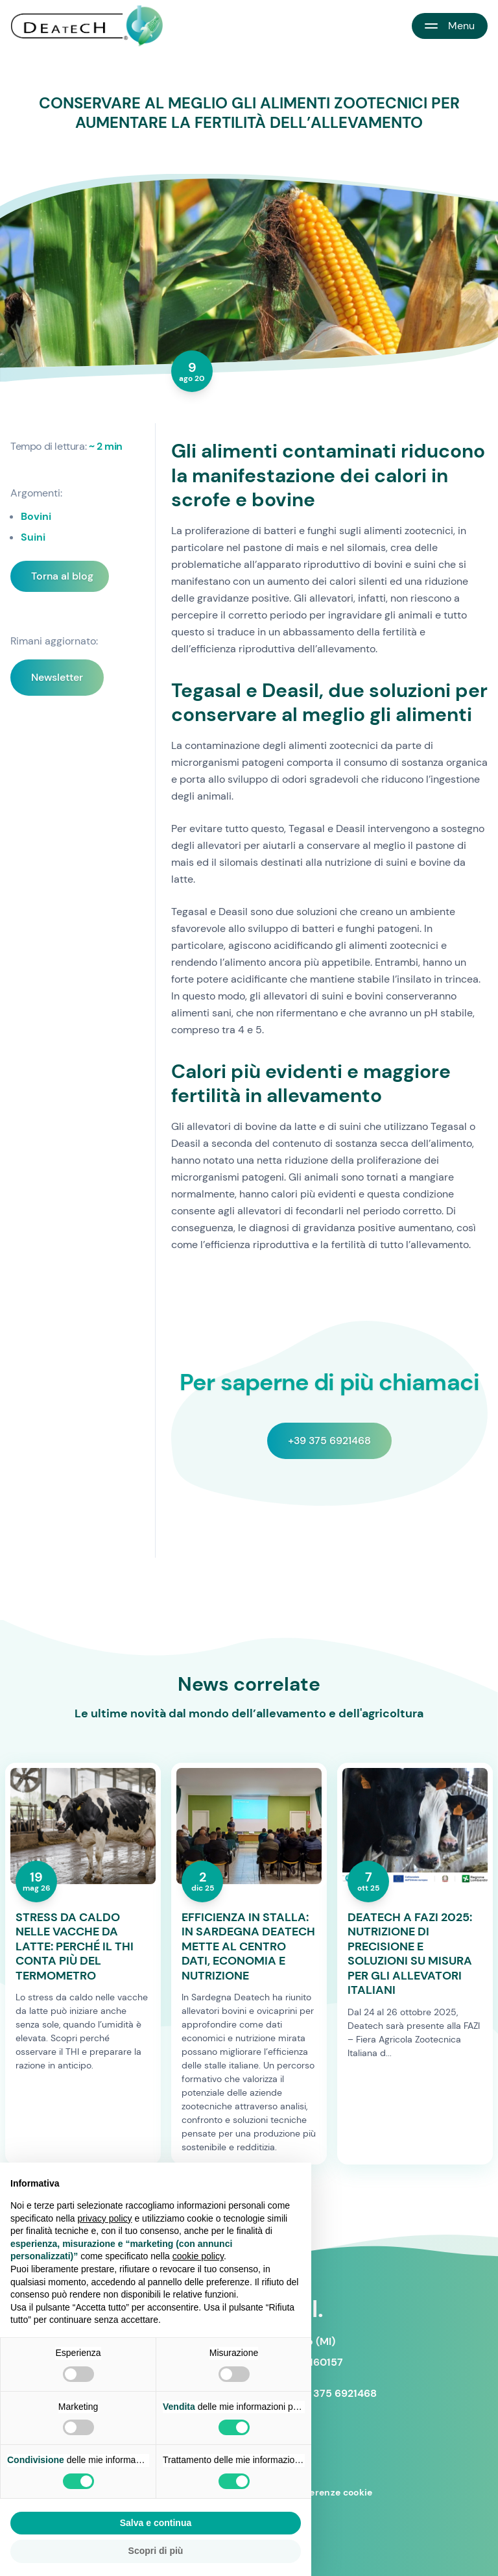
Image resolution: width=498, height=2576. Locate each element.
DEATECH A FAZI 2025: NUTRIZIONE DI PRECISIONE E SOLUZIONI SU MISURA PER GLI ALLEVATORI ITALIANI (410, 1954)
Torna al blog (62, 576)
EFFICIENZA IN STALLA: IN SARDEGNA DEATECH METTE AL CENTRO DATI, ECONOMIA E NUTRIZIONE (248, 1946)
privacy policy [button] (105, 2218)
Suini (33, 537)
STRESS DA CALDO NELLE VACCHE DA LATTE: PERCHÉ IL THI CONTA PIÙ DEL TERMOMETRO (75, 1946)
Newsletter (57, 677)
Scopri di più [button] (156, 2550)
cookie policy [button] (198, 2256)
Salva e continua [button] (155, 2523)
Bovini (36, 516)
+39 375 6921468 (329, 1440)
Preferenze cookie (331, 2492)
